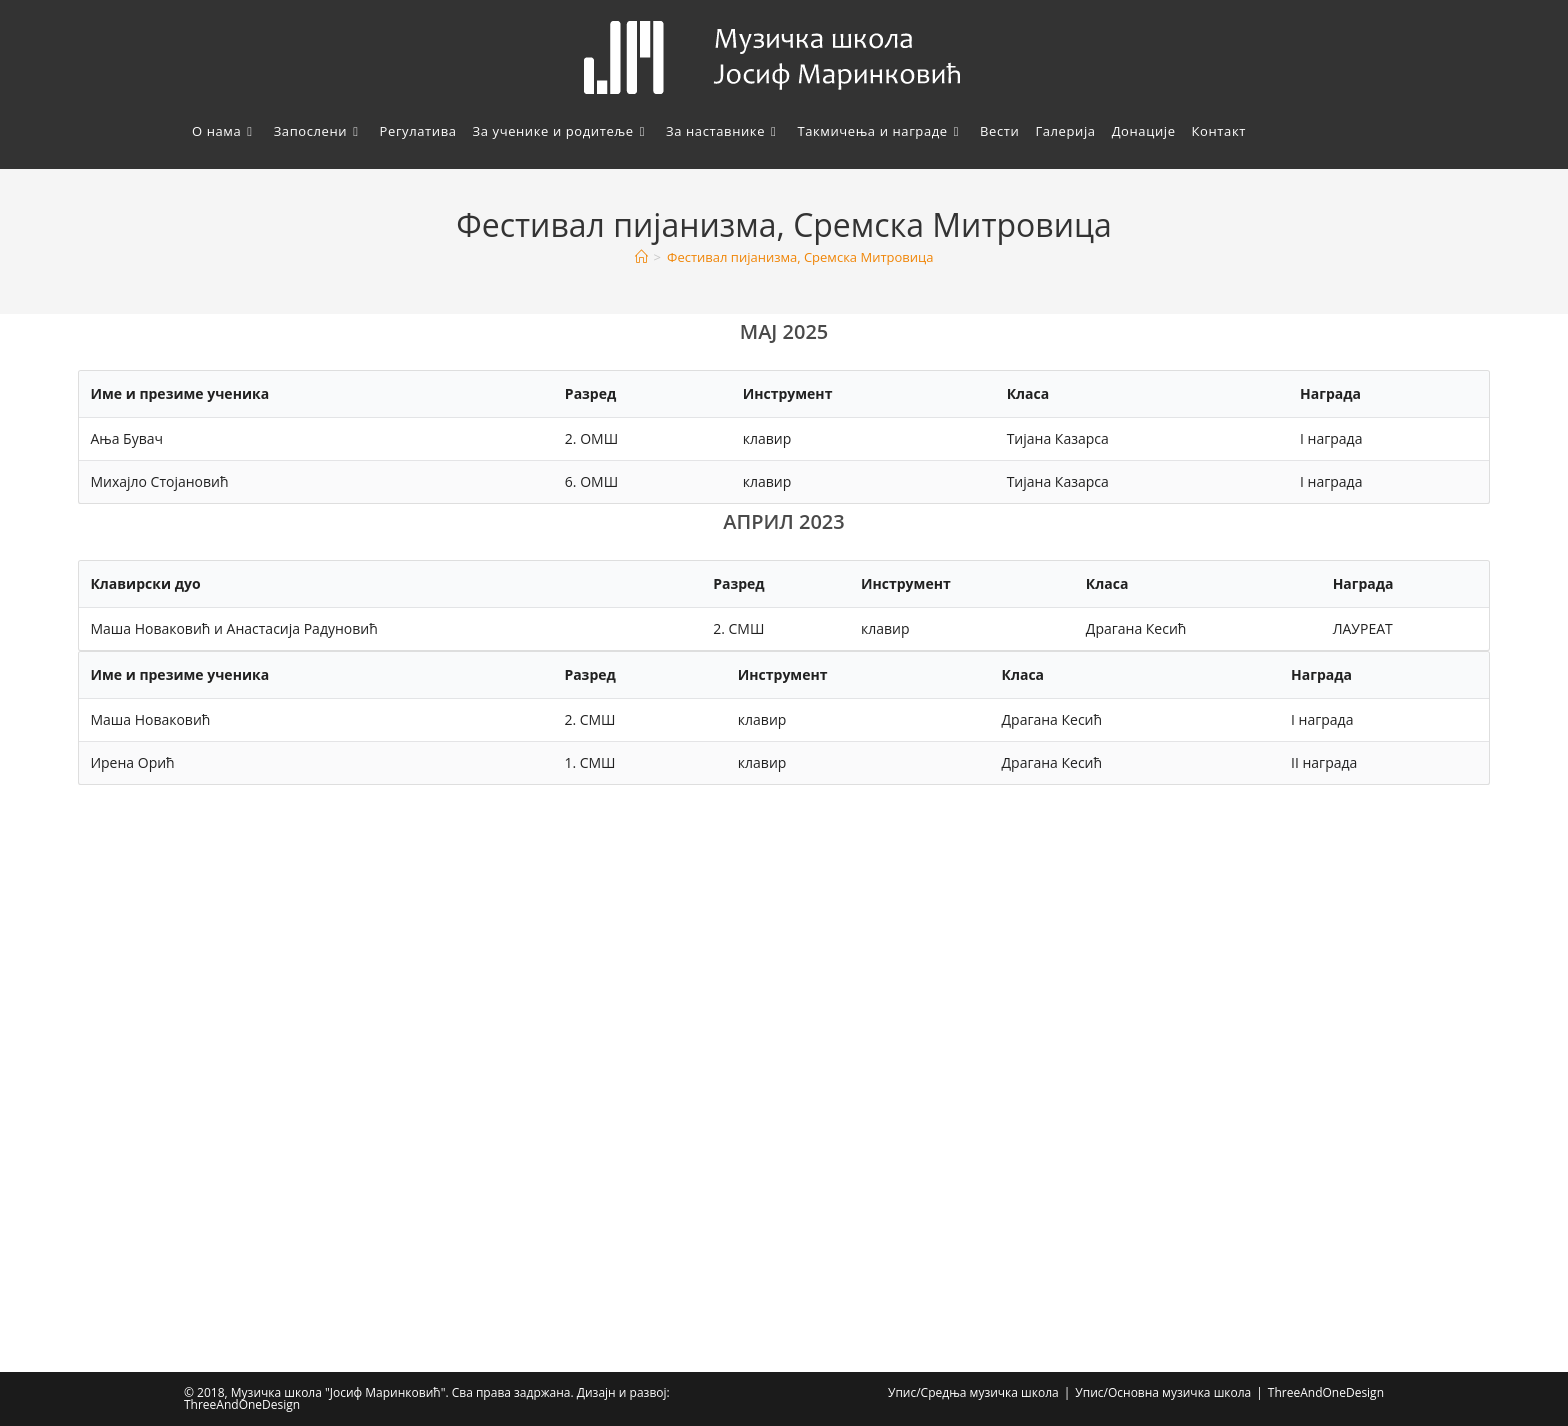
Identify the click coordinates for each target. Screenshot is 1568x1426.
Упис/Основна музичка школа (1163, 1392)
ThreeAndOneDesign (1326, 1392)
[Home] (641, 257)
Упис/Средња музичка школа (973, 1392)
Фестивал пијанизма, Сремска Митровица (800, 257)
